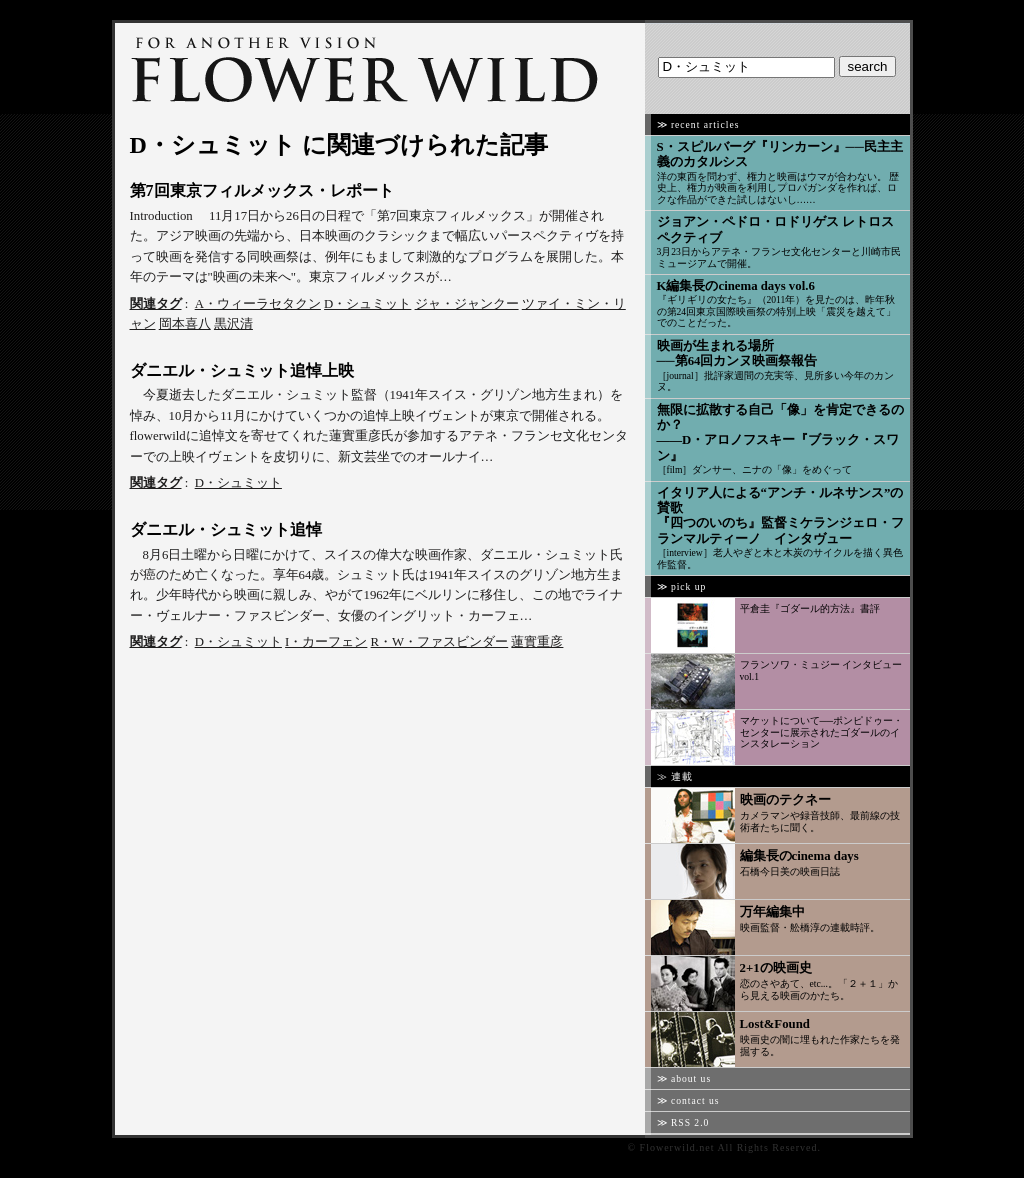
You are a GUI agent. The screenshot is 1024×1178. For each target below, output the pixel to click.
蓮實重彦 (537, 642)
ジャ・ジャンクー (467, 304)
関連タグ (156, 304)
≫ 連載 (675, 776)
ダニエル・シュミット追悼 (226, 529)
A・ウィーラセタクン (258, 304)
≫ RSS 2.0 (683, 1122)
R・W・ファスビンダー (440, 642)
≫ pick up (682, 586)
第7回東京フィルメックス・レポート (262, 190)
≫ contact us (688, 1100)
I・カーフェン (326, 642)
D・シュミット (367, 304)
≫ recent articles (698, 124)
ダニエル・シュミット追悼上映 (242, 370)
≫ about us (684, 1078)
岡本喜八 (185, 324)
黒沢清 (233, 324)
